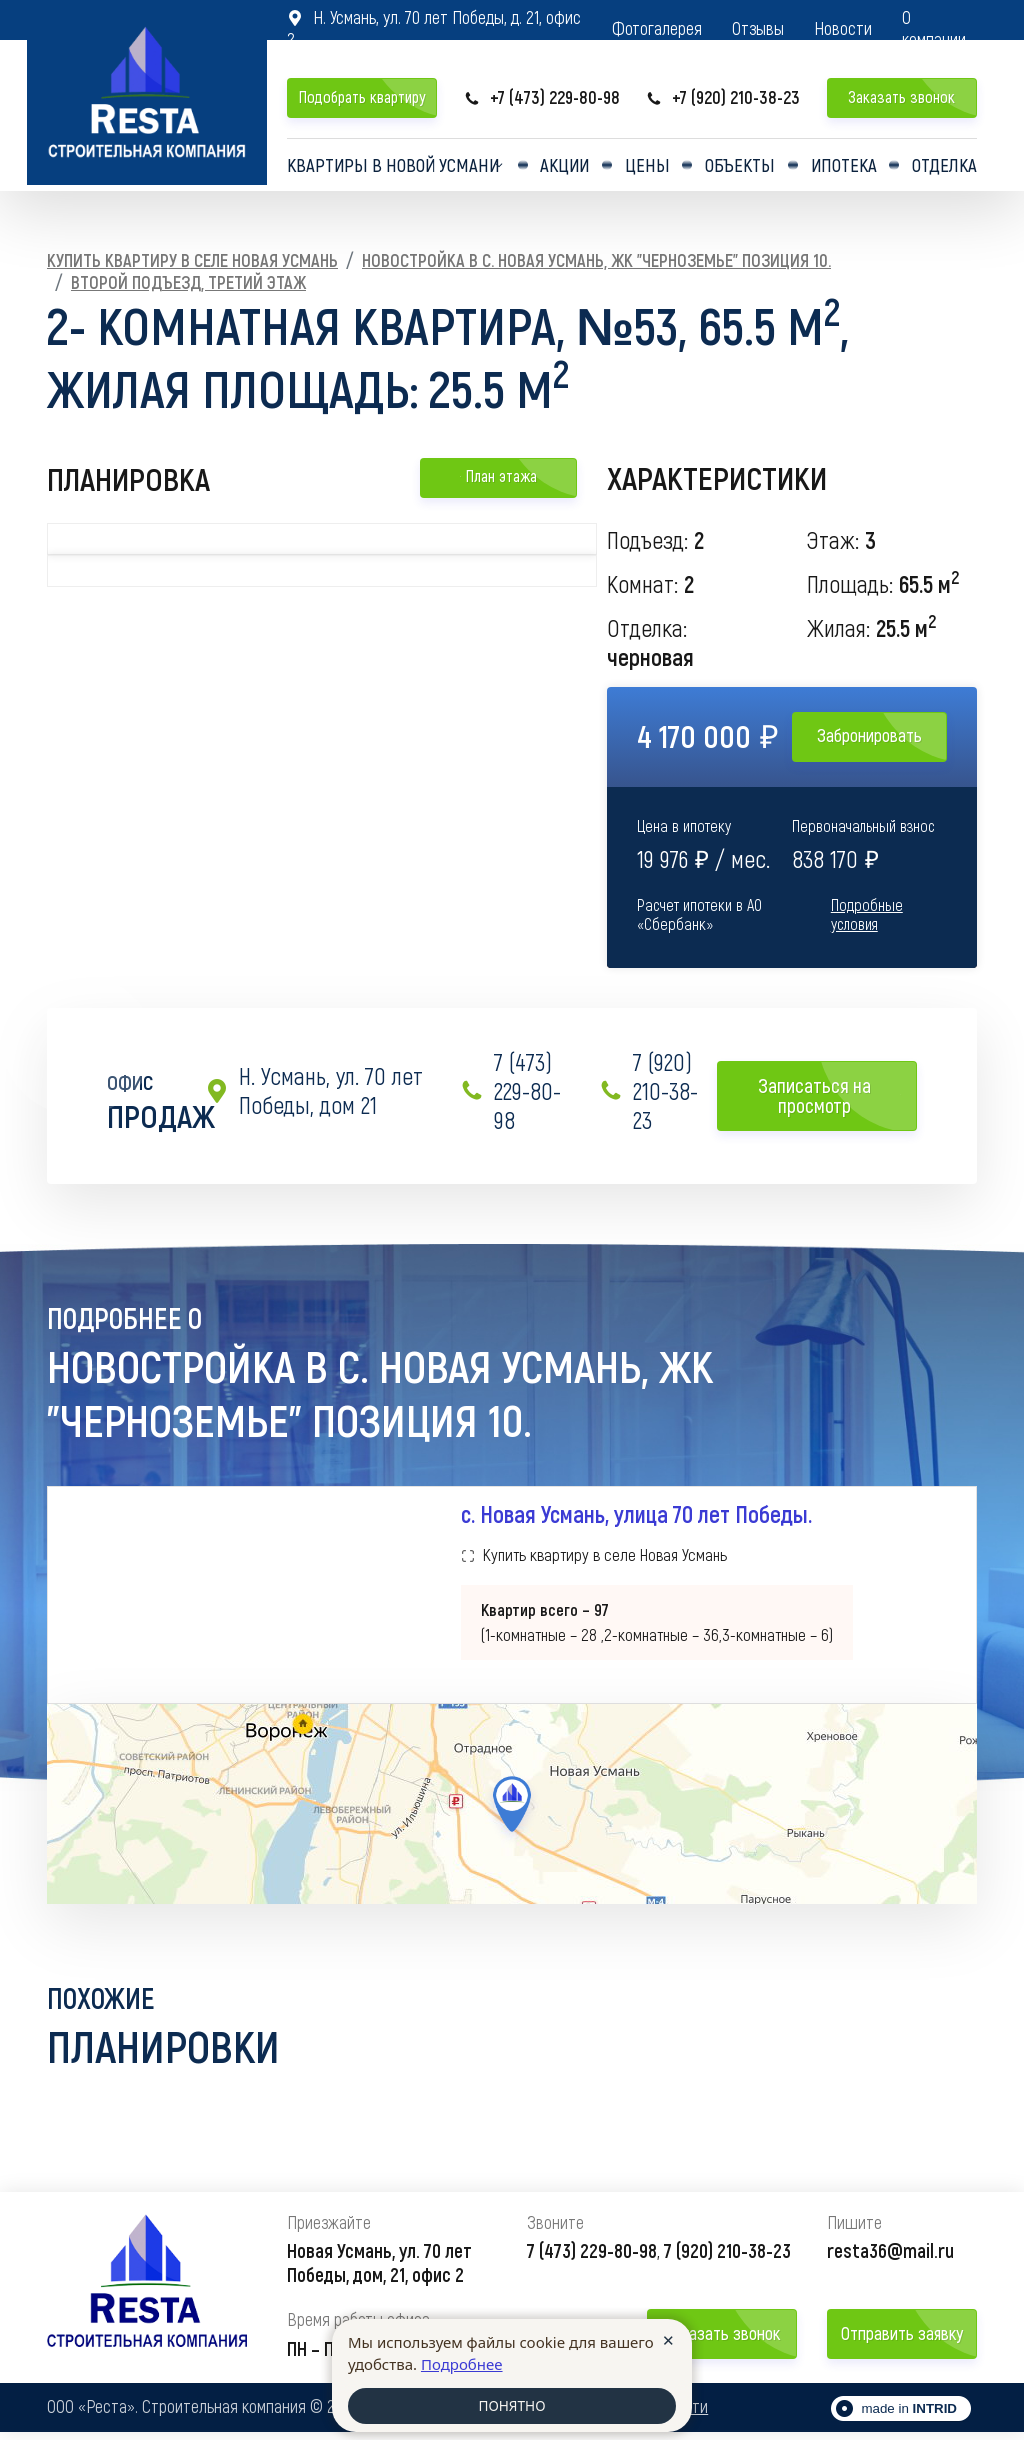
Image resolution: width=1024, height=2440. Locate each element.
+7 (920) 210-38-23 (723, 97)
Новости (843, 28)
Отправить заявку (902, 2341)
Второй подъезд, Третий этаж (188, 282)
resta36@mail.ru (890, 2258)
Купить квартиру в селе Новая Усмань (192, 260)
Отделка (943, 169)
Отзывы (758, 28)
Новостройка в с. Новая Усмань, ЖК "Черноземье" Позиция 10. (596, 260)
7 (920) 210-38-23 (648, 1091)
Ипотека (843, 169)
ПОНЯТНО (512, 2405)
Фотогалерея (657, 28)
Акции (574, 169)
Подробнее (462, 2362)
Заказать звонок (901, 96)
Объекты (742, 169)
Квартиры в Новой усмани (392, 169)
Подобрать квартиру (362, 96)
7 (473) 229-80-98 (510, 1091)
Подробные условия (867, 914)
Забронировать (869, 735)
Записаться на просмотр (830, 1095)
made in (909, 2416)
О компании (934, 28)
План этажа (498, 475)
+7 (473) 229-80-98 (542, 97)
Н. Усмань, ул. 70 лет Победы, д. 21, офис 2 (434, 28)
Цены (653, 169)
